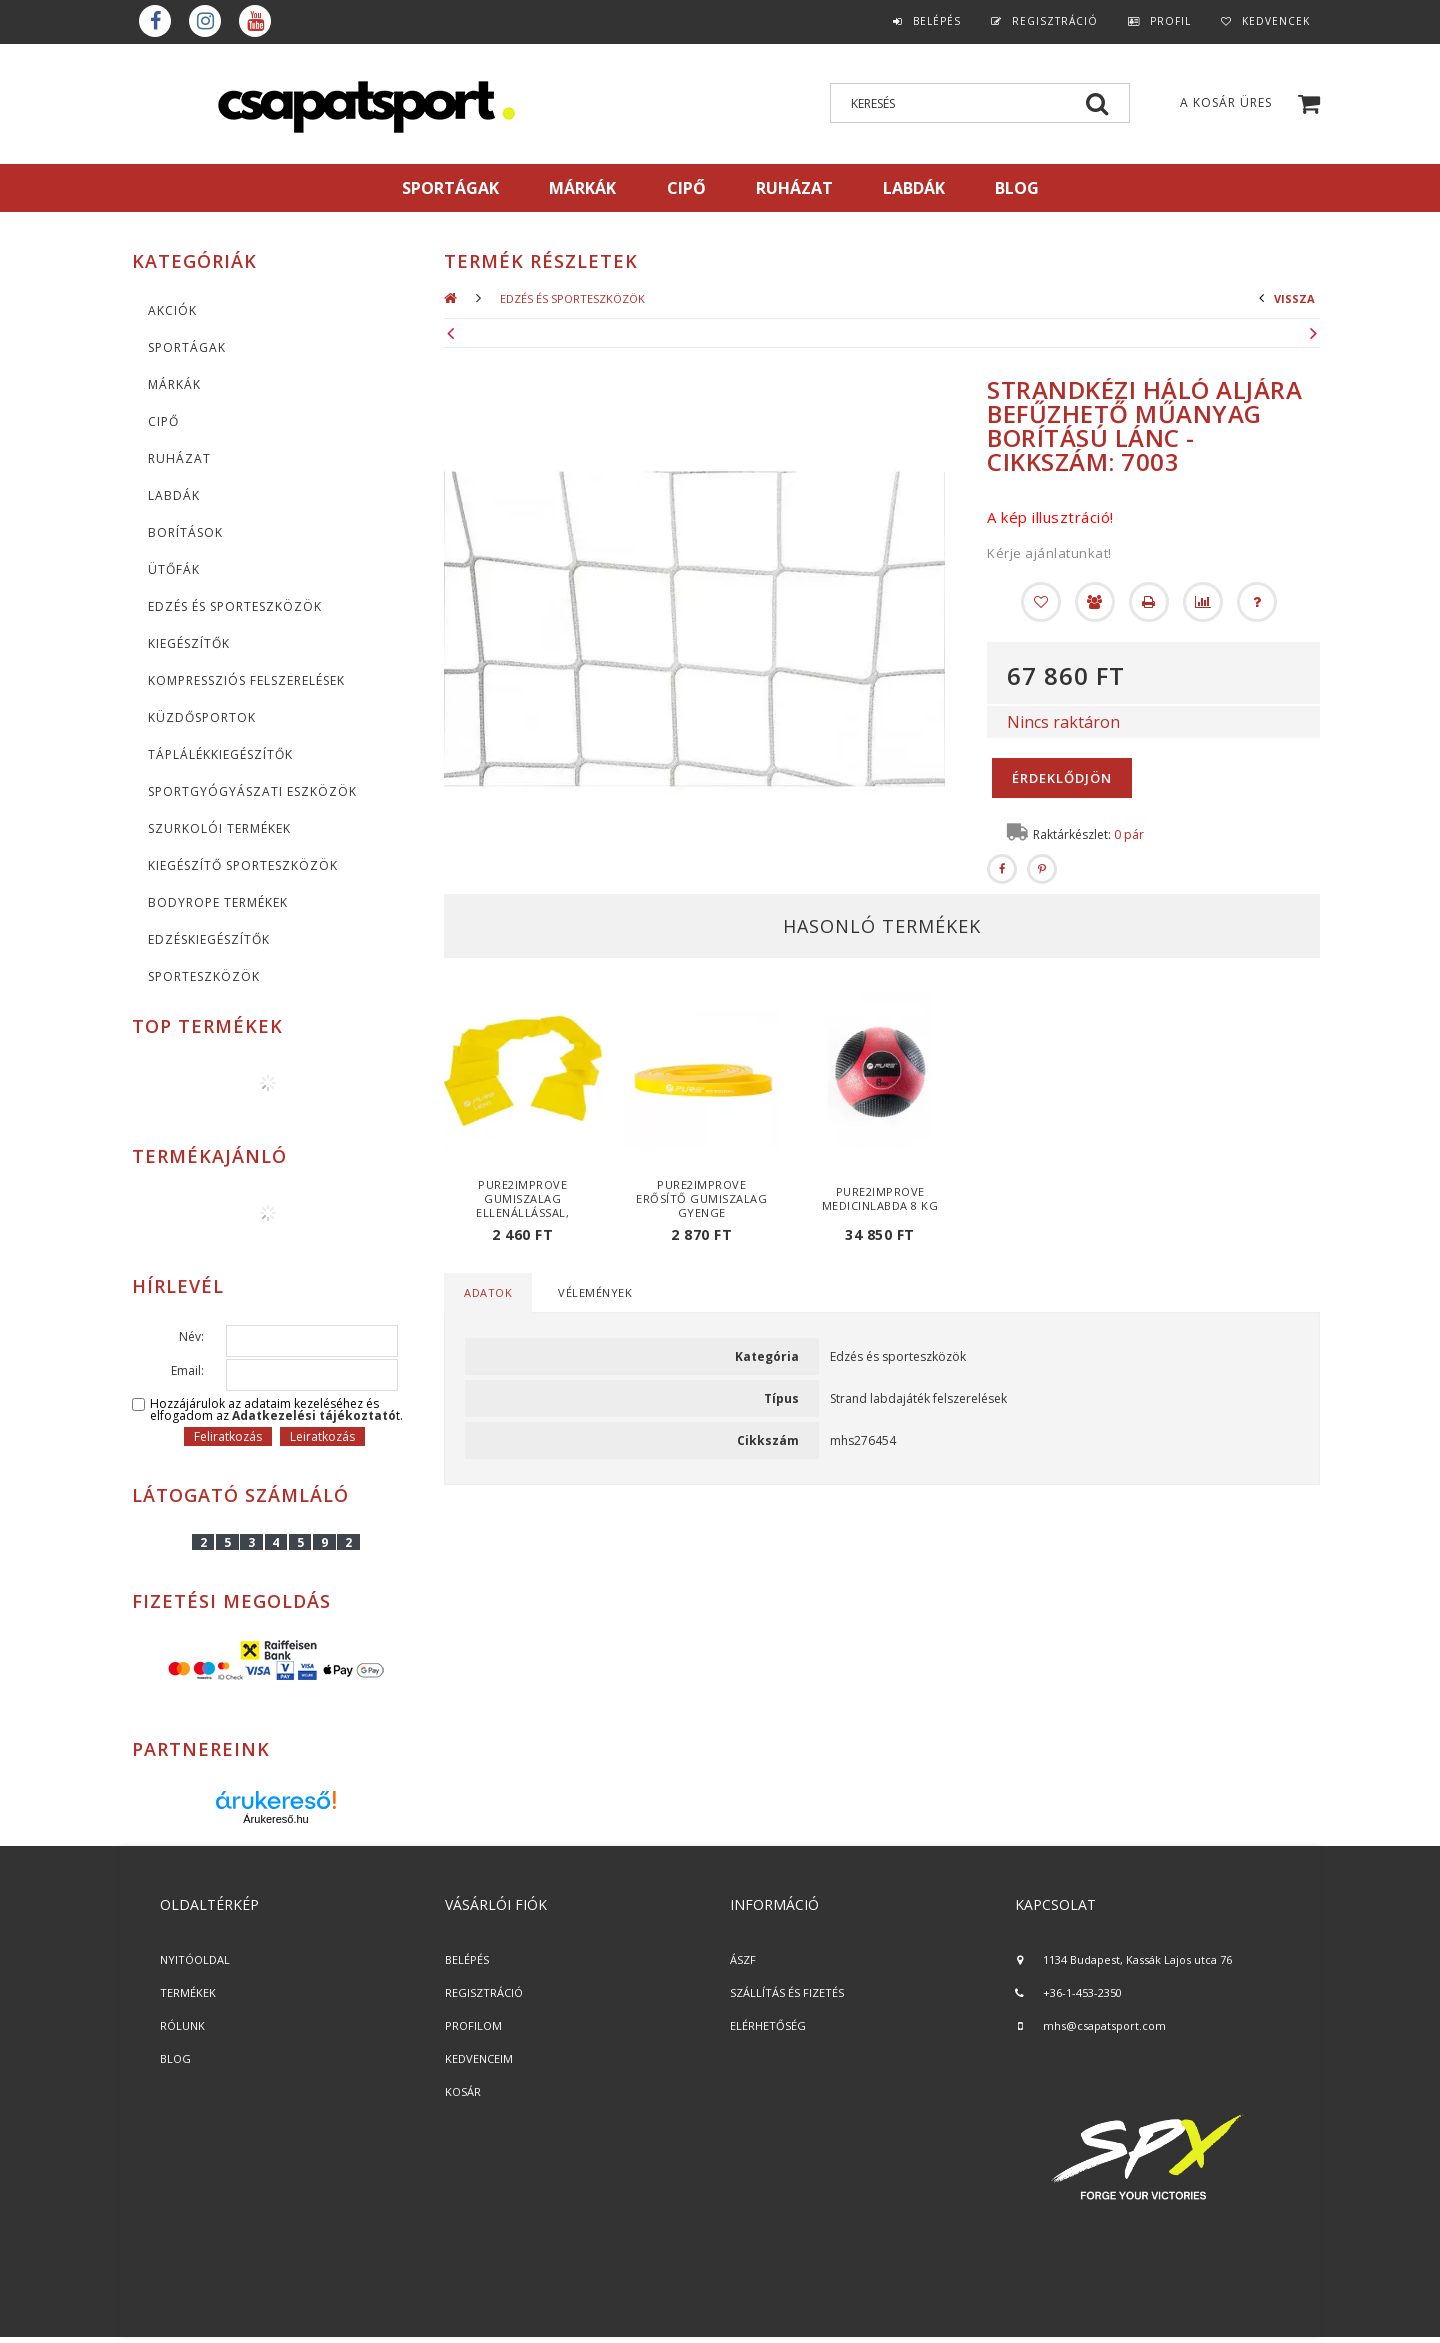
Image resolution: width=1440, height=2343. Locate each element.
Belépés (937, 21)
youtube (255, 21)
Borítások (185, 532)
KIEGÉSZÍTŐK (189, 643)
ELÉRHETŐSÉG (768, 2025)
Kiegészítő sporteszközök (243, 865)
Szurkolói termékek (219, 828)
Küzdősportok (202, 717)
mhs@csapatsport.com (1104, 2025)
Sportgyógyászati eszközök (252, 791)
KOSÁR (463, 2091)
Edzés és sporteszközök (235, 606)
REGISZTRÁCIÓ (484, 1992)
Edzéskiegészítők (209, 939)
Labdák (174, 495)
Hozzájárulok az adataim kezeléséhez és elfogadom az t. (276, 1410)
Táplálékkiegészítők (220, 754)
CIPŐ (163, 421)
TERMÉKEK (188, 1992)
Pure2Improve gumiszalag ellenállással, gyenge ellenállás (523, 1205)
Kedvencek (1276, 21)
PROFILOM (473, 2025)
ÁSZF (743, 1959)
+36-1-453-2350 (1082, 1992)
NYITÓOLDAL (195, 1959)
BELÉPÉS (467, 1959)
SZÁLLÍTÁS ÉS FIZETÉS (787, 1992)
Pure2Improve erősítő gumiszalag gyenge (701, 1198)
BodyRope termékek (218, 902)
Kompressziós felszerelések (246, 680)
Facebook (155, 21)
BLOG (175, 2058)
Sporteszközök (204, 976)
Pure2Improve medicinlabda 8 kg (880, 1198)
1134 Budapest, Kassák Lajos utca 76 (1137, 1959)
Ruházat (179, 458)
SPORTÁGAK (450, 188)
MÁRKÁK (582, 188)
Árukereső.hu (275, 1819)
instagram (205, 21)
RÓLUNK (182, 2025)
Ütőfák (174, 569)
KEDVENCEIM (479, 2058)
